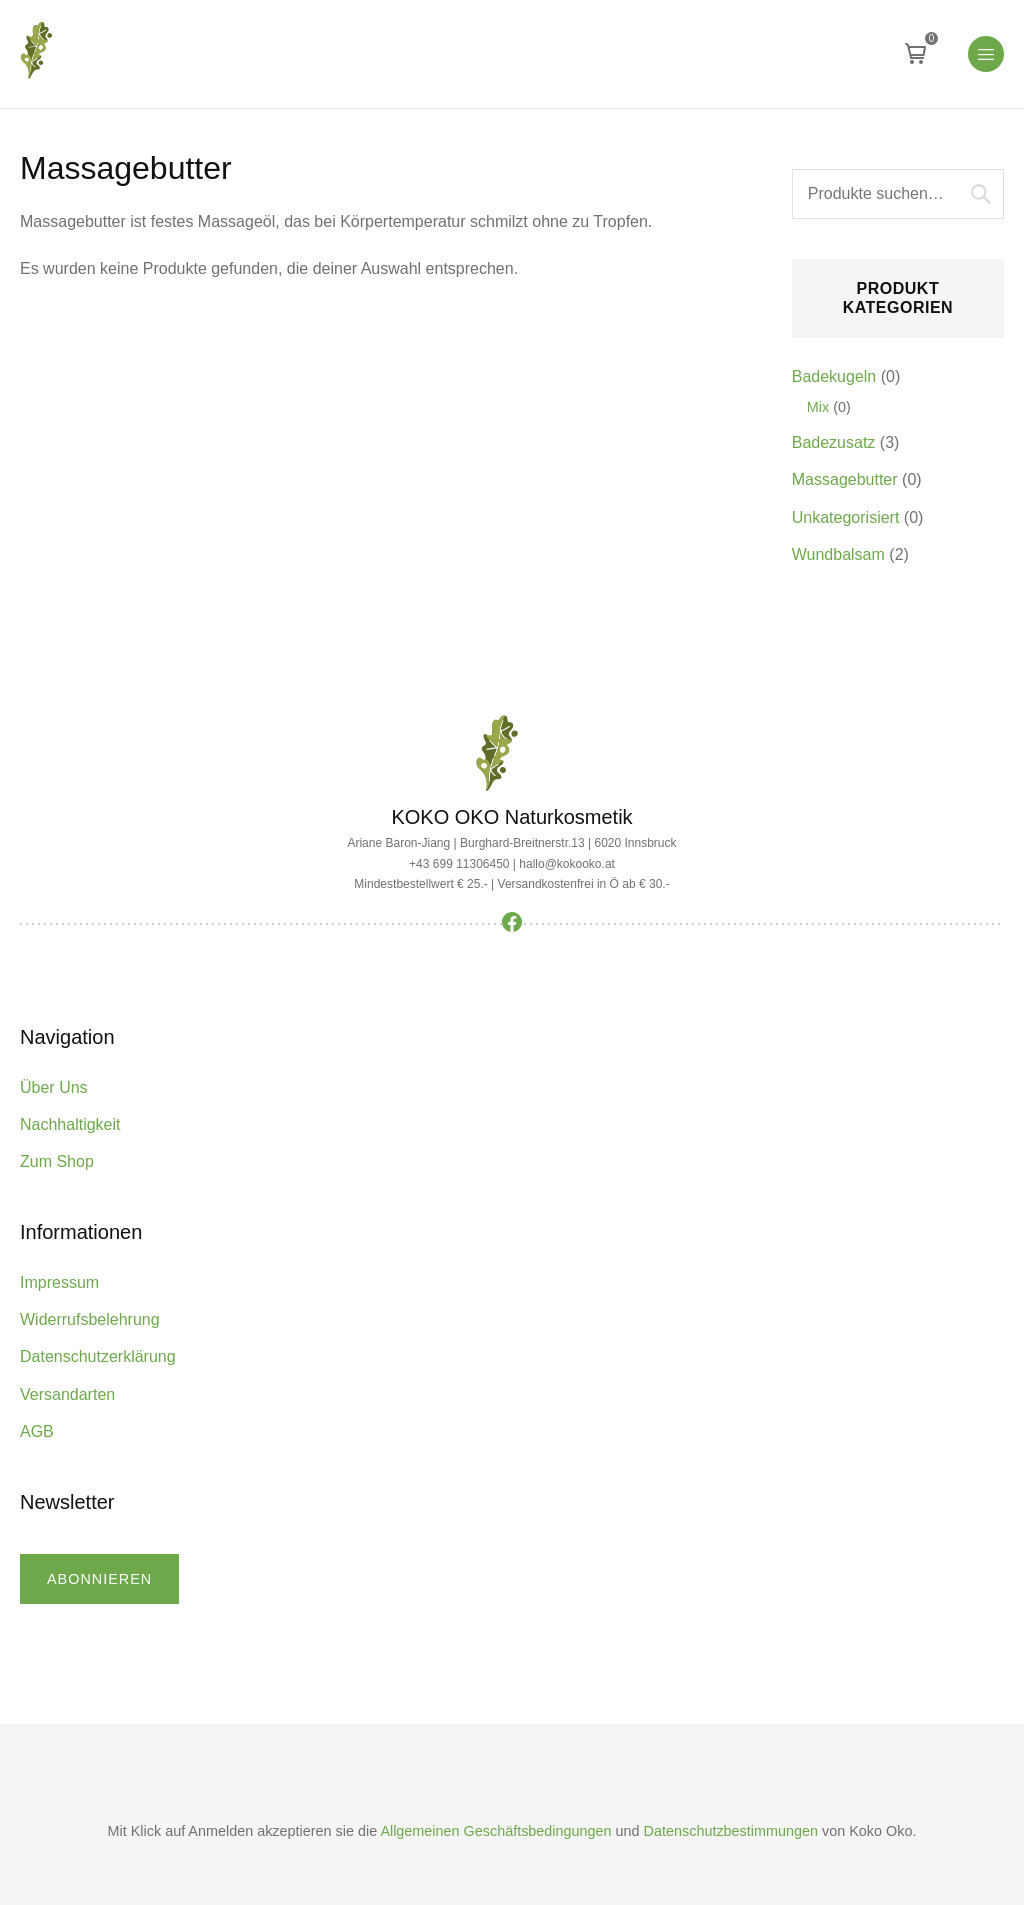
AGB (37, 1431)
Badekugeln (834, 376)
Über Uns (54, 1087)
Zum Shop (57, 1161)
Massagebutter (845, 479)
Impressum (59, 1282)
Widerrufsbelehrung (90, 1319)
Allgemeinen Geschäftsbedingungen (495, 1831)
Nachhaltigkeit (70, 1124)
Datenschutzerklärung (98, 1356)
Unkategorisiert (846, 517)
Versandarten (67, 1394)
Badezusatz (834, 442)
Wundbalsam (838, 554)
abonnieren (99, 1579)
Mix (818, 407)
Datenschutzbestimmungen (731, 1831)
